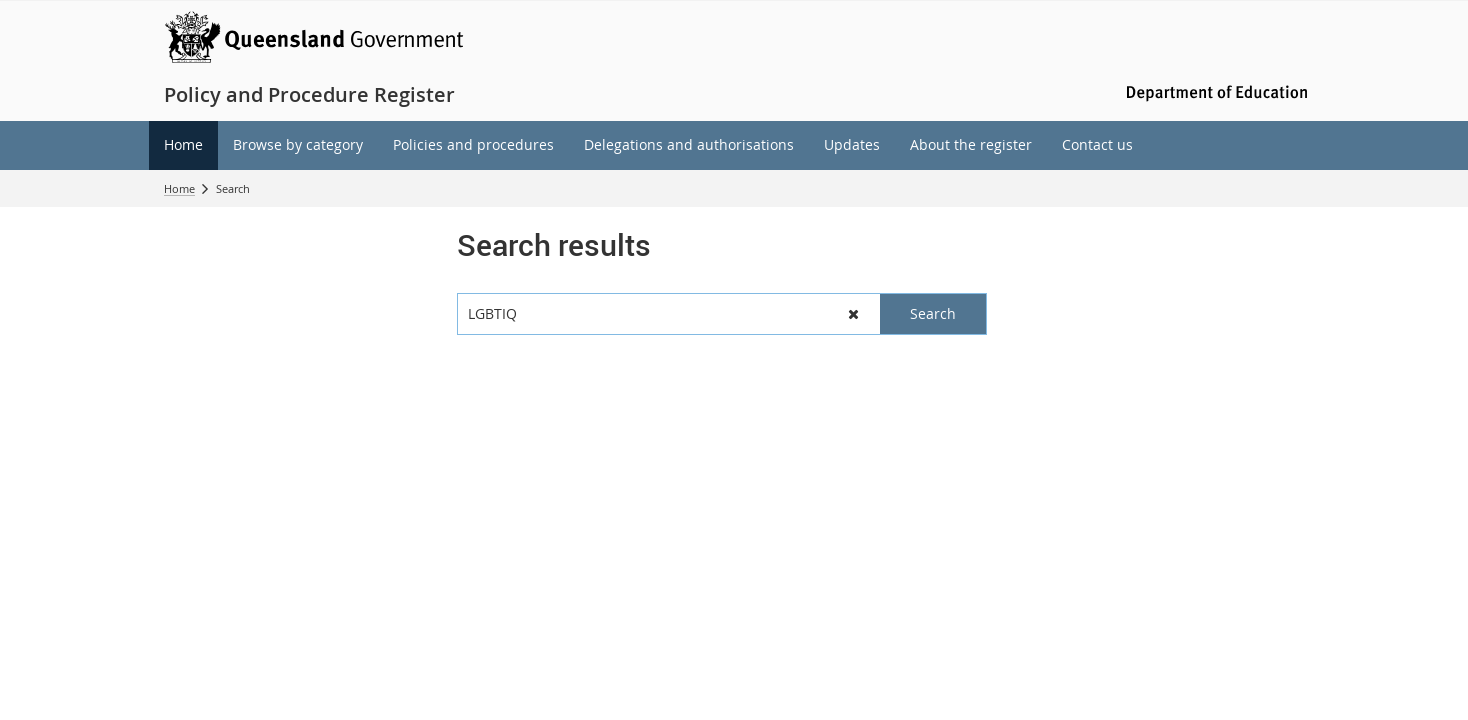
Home (179, 188)
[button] (853, 314)
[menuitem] (183, 145)
